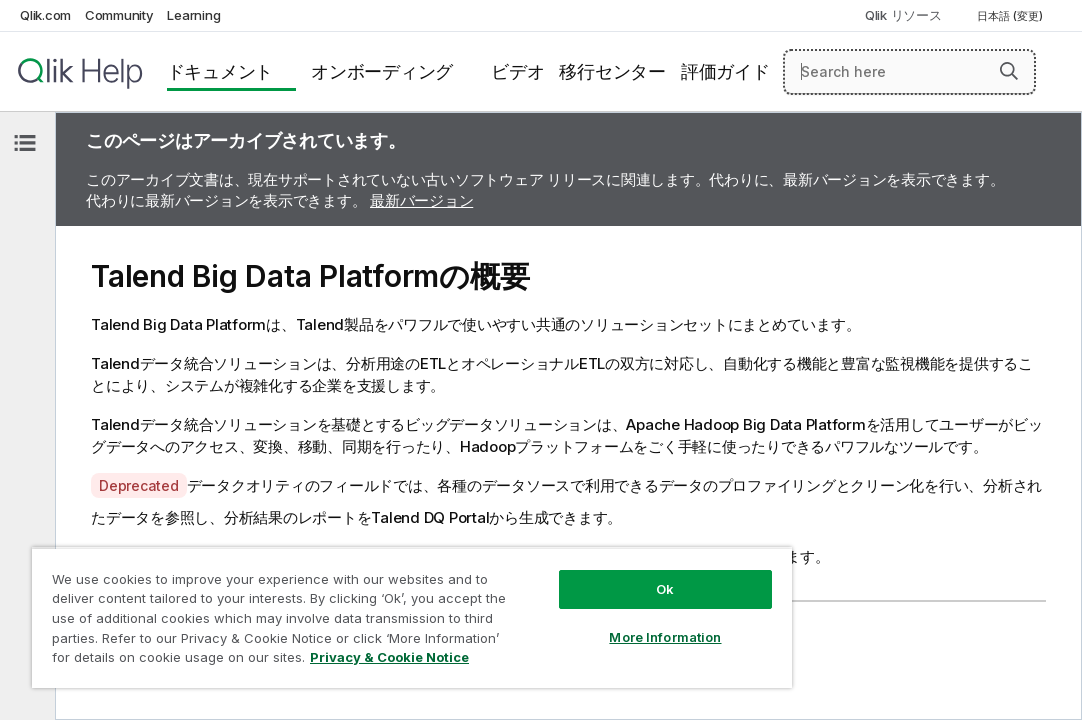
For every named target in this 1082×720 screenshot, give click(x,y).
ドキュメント (220, 71)
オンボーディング (382, 71)
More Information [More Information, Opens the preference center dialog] (553, 602)
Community (119, 15)
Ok (553, 554)
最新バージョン (421, 200)
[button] (1009, 71)
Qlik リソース (903, 15)
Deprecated (139, 485)
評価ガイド (725, 71)
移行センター (612, 71)
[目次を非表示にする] (25, 143)
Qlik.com (45, 15)
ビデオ (517, 71)
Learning (193, 15)
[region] (346, 600)
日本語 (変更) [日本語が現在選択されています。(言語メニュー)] (1011, 16)
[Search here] (909, 72)
